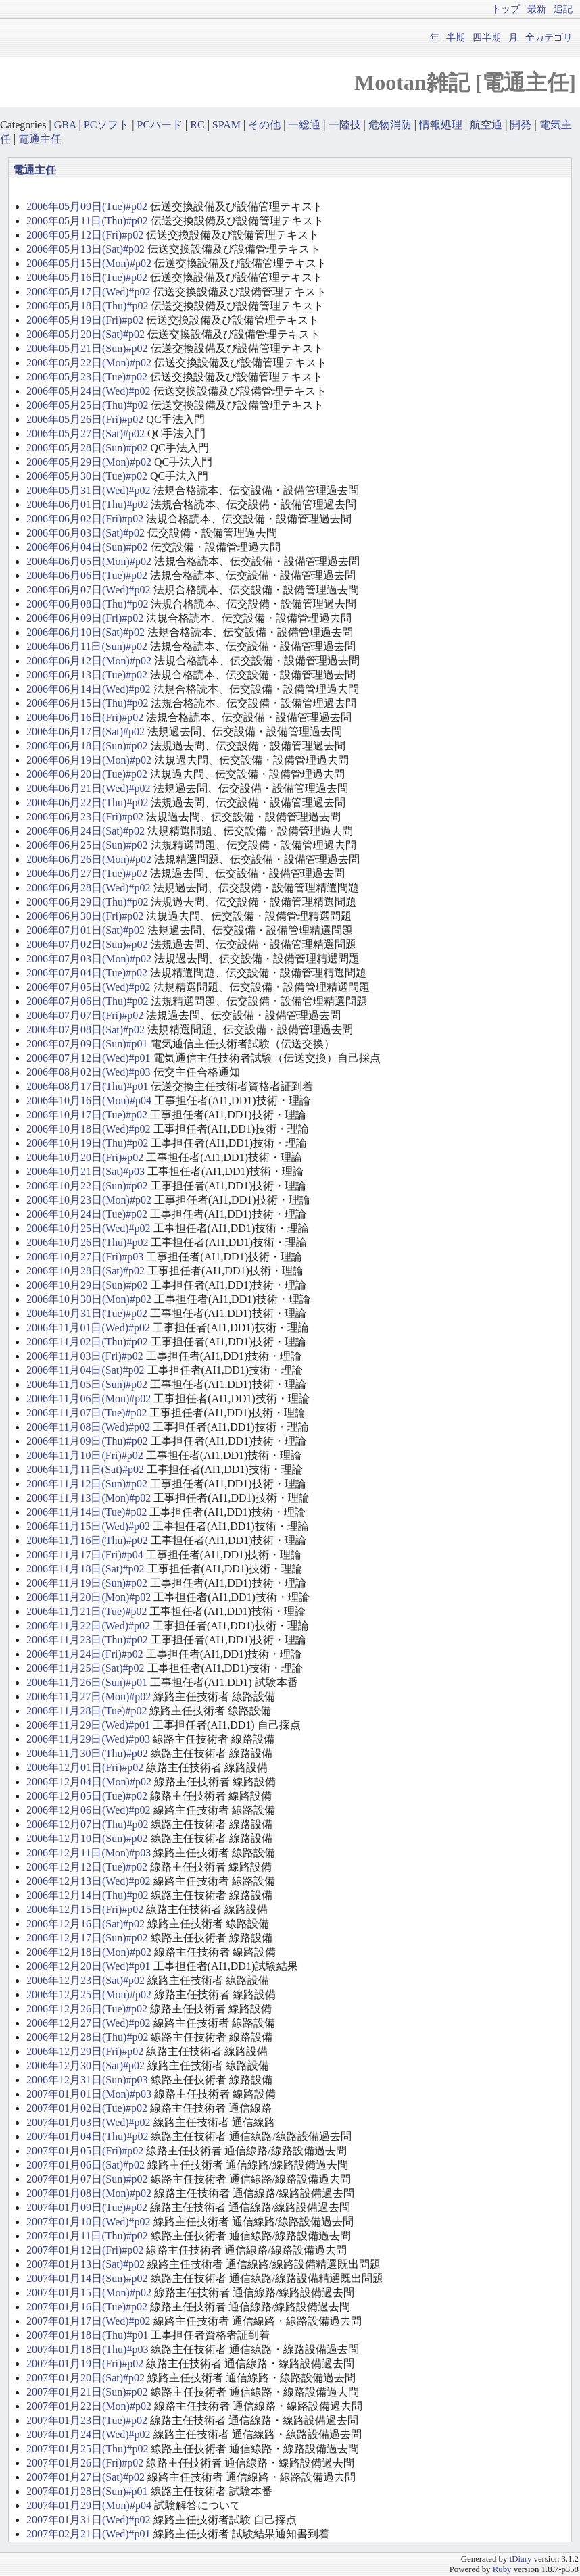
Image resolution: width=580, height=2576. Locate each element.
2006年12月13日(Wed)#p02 (88, 1881)
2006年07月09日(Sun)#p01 (87, 1043)
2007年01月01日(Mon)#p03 (88, 2094)
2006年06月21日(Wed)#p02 (88, 788)
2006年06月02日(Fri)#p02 (84, 518)
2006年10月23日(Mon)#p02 (88, 1200)
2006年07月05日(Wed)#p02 (88, 987)
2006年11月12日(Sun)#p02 (86, 1483)
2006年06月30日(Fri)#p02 (84, 916)
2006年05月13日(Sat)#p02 (85, 249)
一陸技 (345, 124)
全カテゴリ (549, 37)
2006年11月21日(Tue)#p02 (86, 1611)
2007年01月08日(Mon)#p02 (88, 2193)
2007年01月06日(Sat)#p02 (85, 2165)
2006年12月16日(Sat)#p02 (85, 1923)
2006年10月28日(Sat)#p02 (85, 1271)
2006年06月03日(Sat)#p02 (85, 533)
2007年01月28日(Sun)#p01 (87, 2491)
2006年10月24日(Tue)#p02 (86, 1214)
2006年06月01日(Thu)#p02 (87, 504)
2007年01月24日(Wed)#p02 (88, 2434)
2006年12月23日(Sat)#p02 (85, 1980)
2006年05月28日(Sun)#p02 (87, 447)
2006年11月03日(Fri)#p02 (84, 1356)
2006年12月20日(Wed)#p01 (88, 1966)
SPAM (226, 124)
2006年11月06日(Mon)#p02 (88, 1398)
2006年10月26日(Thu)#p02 (87, 1242)
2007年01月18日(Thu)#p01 (87, 2335)
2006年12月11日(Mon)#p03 (88, 1852)
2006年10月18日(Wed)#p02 (88, 1129)
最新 (536, 8)
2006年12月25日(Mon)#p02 (88, 1994)
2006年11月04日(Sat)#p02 (85, 1370)
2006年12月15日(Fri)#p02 (84, 1909)
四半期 (487, 37)
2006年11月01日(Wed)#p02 (88, 1327)
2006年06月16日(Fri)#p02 (84, 717)
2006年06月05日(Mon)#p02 (88, 561)
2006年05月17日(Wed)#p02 (88, 291)
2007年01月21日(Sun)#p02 (87, 2392)
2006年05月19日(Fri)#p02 (84, 320)
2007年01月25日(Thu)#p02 (87, 2448)
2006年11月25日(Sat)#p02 (85, 1668)
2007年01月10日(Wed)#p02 (88, 2221)
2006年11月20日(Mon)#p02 (88, 1597)
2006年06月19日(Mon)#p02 (88, 760)
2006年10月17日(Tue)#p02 (86, 1114)
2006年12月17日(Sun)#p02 (87, 1937)
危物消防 (390, 124)
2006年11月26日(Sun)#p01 (86, 1682)
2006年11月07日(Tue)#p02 (86, 1412)
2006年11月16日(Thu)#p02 (87, 1540)
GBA (65, 124)
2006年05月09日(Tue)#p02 (86, 206)
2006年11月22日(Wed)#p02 (88, 1625)
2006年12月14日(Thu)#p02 (87, 1895)
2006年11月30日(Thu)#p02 (87, 1753)
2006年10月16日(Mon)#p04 (88, 1100)
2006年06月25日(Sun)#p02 (87, 845)
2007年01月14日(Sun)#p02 (87, 2278)
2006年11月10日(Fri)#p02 (84, 1455)
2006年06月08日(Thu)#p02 (87, 604)
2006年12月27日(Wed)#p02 (88, 2023)
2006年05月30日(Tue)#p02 (86, 476)
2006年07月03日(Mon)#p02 (88, 958)
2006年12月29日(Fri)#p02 (84, 2051)
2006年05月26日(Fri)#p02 (84, 419)
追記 (563, 8)
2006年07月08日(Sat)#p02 (85, 1029)
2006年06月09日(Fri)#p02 (84, 618)
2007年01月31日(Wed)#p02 (88, 2519)
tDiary (521, 2559)
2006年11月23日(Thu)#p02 (87, 1639)
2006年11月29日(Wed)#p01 (88, 1725)
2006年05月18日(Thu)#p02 (87, 306)
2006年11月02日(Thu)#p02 (87, 1341)
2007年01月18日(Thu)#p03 (87, 2349)
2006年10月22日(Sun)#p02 (87, 1185)
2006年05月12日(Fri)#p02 (84, 235)
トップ (505, 8)
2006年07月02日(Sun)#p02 (87, 944)
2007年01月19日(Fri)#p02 (84, 2363)
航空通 (486, 124)
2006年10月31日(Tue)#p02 (86, 1313)
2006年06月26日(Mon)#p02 (88, 859)
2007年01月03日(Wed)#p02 (88, 2122)
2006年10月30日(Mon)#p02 (88, 1299)
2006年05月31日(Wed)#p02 (88, 490)
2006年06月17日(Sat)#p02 (85, 731)
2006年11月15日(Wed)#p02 (88, 1526)
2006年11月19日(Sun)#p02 (86, 1583)
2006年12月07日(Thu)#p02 (87, 1824)
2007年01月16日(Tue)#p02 (86, 2306)
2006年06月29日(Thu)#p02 (87, 902)
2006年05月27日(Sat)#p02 (85, 433)
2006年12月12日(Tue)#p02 (86, 1867)
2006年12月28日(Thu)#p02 (87, 2037)
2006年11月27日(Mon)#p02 (88, 1696)
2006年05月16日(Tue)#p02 (86, 277)
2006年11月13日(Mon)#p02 (88, 1498)
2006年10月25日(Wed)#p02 (88, 1228)
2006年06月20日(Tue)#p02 (86, 774)
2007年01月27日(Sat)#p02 (85, 2477)
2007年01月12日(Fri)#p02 (84, 2250)
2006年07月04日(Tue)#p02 (86, 973)
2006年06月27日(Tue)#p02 (86, 873)
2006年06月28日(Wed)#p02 (88, 887)
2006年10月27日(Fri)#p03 (84, 1256)
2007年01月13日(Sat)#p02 (85, 2264)
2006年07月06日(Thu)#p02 (87, 1001)
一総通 (304, 124)
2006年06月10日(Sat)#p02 (85, 632)
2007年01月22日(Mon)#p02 (88, 2406)
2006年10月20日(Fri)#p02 (84, 1157)
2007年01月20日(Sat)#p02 (85, 2377)
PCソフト (107, 124)
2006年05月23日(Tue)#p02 (86, 376)
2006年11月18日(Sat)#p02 (85, 1569)
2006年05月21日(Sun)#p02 (87, 348)
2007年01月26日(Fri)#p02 (84, 2463)
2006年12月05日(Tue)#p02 (86, 1796)
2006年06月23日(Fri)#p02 (84, 816)
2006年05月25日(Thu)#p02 (87, 405)
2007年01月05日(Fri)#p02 (84, 2150)
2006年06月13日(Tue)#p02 (86, 674)
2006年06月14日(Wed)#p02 (88, 689)
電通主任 (40, 139)
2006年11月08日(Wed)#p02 (88, 1427)
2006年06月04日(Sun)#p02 (87, 547)
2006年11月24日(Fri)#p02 (84, 1654)
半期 (455, 37)
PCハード (160, 124)
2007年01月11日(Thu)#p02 (87, 2235)
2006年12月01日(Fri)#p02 (84, 1767)
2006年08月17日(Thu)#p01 (87, 1086)
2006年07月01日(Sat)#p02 (85, 930)
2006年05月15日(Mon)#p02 (88, 263)
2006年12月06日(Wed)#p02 (88, 1810)
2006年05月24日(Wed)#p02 (88, 391)
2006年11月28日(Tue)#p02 (86, 1710)
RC (197, 124)
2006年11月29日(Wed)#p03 (88, 1739)
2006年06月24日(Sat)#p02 (85, 831)
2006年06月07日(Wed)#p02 (88, 589)
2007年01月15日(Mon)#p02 (88, 2292)
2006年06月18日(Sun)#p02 (87, 745)
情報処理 (440, 124)
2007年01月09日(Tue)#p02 (86, 2207)
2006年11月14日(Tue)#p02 (86, 1512)
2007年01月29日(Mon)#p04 (88, 2505)
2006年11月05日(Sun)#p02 (86, 1384)
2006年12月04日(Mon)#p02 (88, 1781)
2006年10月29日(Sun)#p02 (87, 1285)
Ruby (502, 2569)
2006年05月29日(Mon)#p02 (88, 462)
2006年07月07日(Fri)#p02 (84, 1015)
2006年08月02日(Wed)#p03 (88, 1072)
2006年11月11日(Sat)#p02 (85, 1469)
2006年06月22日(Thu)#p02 (87, 802)
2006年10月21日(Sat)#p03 (85, 1171)
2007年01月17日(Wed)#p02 (88, 2321)
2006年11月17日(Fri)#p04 (84, 1554)
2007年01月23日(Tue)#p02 (86, 2420)
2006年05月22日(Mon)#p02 (88, 362)
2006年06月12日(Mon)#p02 (88, 660)
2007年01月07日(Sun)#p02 (87, 2179)
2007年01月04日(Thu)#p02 (87, 2136)
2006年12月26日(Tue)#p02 (86, 2008)
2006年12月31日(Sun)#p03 (87, 2079)
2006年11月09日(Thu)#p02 (87, 1441)
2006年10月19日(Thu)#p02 (87, 1143)
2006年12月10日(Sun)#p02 (87, 1838)
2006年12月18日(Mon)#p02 (88, 1952)
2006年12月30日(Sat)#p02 (85, 2065)
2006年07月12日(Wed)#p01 (88, 1058)
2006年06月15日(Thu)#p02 (87, 703)
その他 (264, 124)
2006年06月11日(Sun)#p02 (86, 646)
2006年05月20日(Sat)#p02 (85, 334)
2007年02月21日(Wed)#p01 (88, 2534)
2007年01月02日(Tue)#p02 (86, 2108)
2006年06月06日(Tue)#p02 (86, 575)
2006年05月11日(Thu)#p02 (87, 220)
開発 (520, 124)
